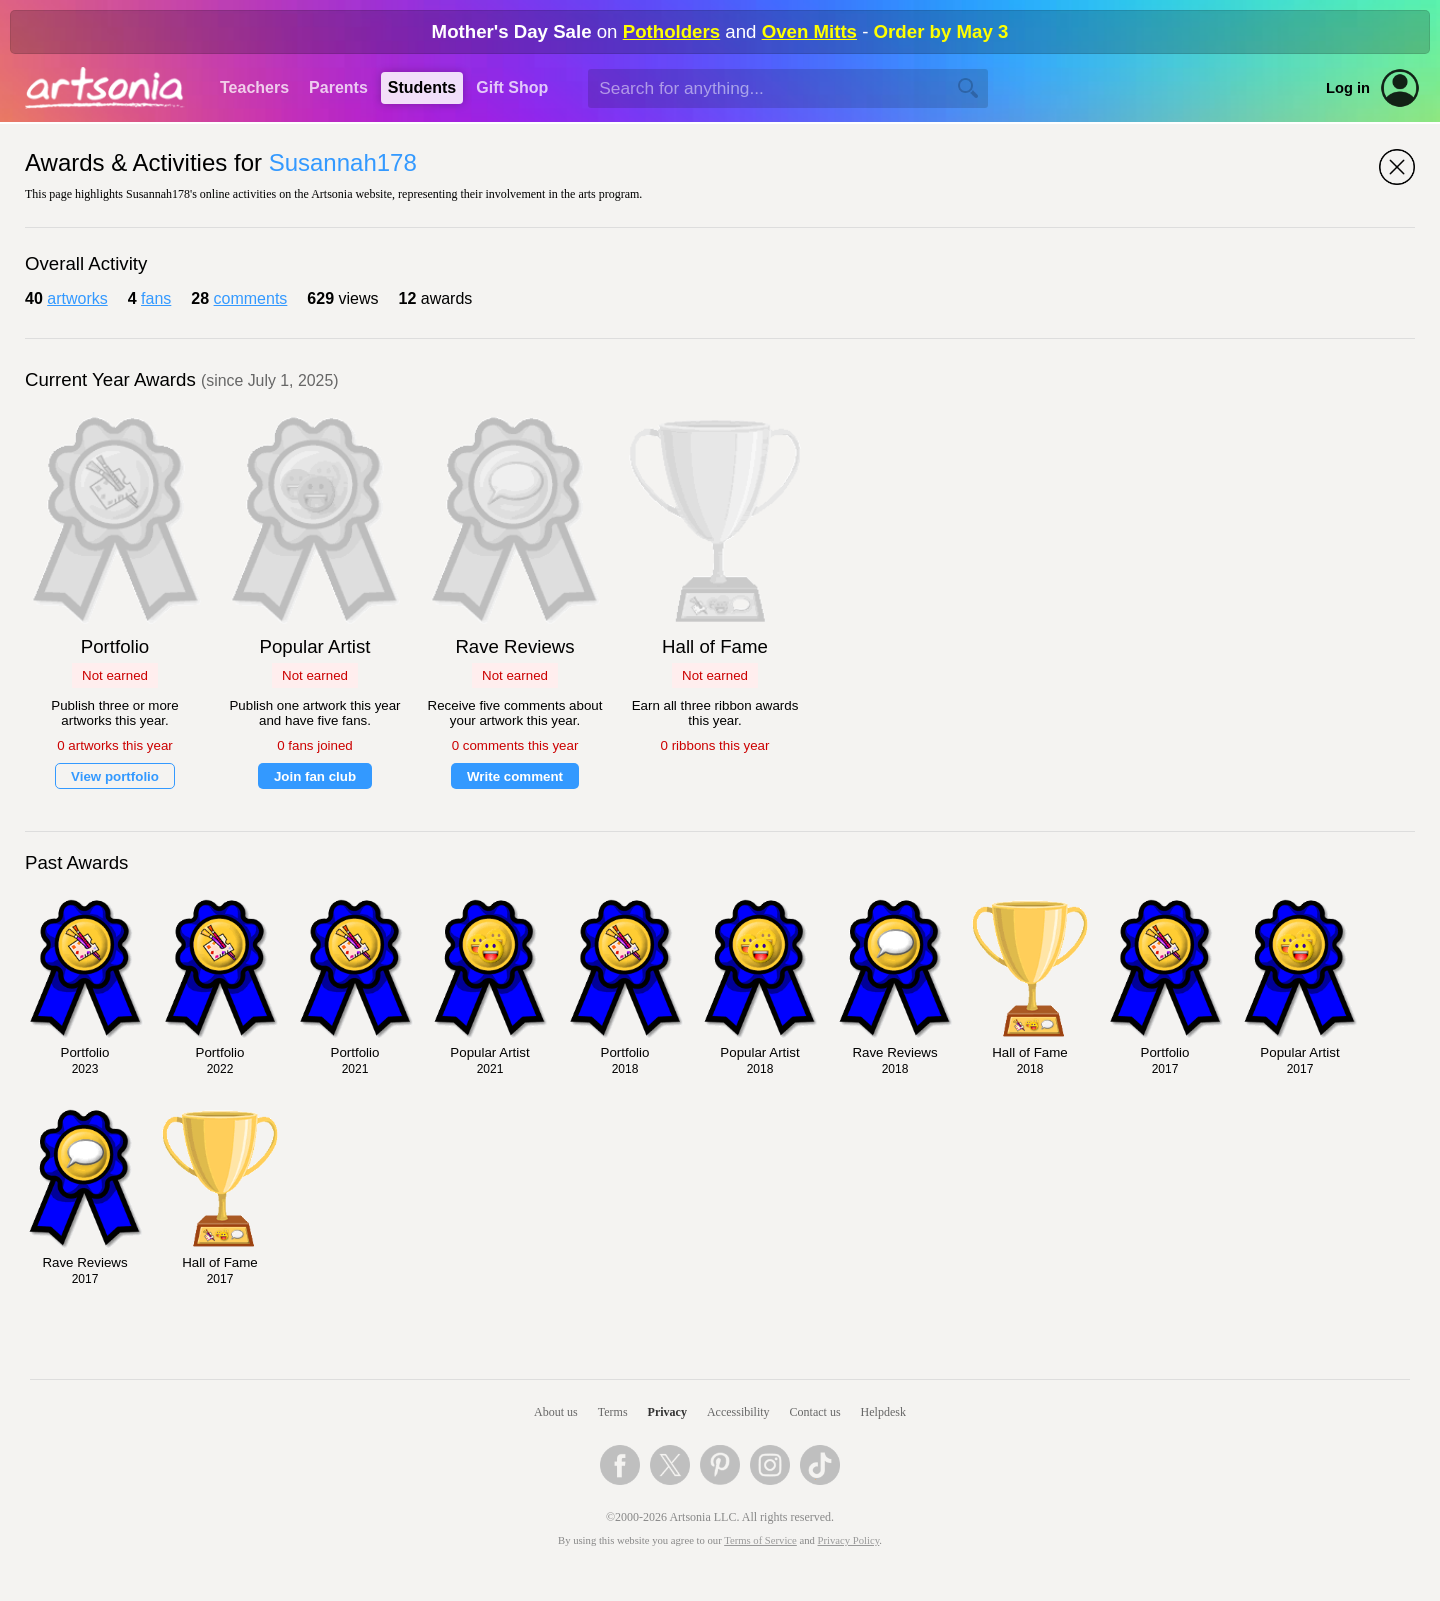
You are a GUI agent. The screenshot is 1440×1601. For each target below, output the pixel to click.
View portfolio (115, 776)
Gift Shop (512, 87)
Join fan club (315, 776)
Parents (338, 87)
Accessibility (738, 1412)
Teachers (254, 87)
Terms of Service (760, 1540)
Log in (1348, 88)
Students (422, 87)
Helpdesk (883, 1412)
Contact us (815, 1412)
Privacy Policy (849, 1540)
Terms (613, 1412)
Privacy (667, 1412)
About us (556, 1412)
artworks (77, 298)
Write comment (515, 776)
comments (251, 298)
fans (156, 298)
